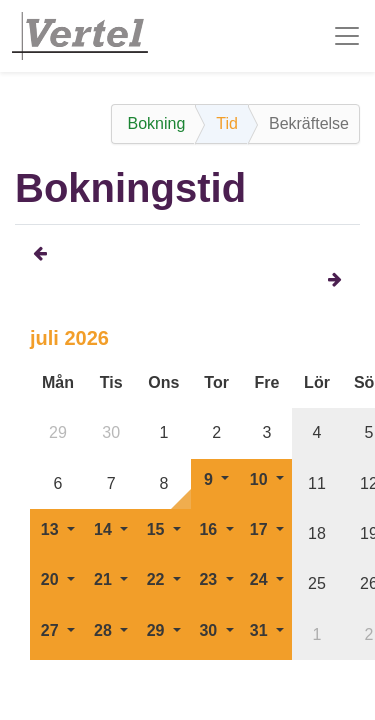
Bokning (156, 123)
